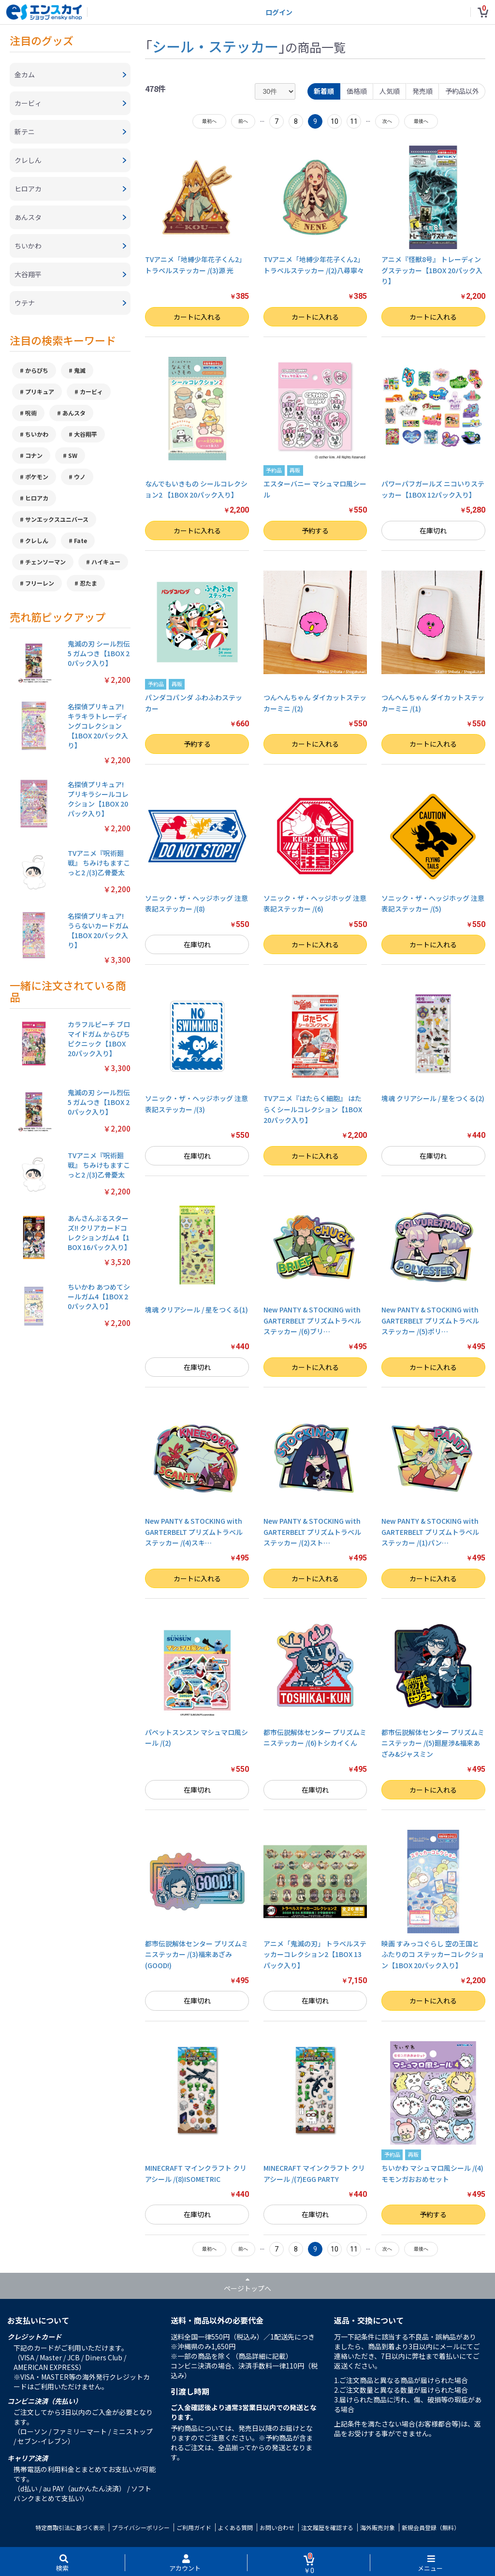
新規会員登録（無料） (431, 2527)
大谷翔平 (85, 434)
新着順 (324, 91)
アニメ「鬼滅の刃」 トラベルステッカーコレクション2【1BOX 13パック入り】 (314, 1954)
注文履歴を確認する (327, 2527)
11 (354, 121)
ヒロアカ (36, 498)
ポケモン (36, 476)
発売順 (422, 91)
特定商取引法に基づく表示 (70, 2527)
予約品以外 (462, 91)
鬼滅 (80, 370)
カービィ (91, 391)
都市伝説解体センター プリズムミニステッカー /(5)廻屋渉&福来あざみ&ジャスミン (432, 1743)
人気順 (389, 91)
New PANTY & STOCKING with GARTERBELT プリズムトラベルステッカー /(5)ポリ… (430, 1320)
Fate (80, 540)
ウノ (80, 476)
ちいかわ (36, 434)
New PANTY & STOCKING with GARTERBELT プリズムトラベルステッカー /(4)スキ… (194, 1531)
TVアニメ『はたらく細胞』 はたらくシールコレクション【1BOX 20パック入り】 (312, 1109)
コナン (34, 455)
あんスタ (74, 413)
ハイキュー (105, 562)
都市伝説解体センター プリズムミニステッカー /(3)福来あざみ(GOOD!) (196, 1954)
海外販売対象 (377, 2527)
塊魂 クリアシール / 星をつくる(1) (196, 1309)
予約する (315, 530)
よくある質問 (235, 2527)
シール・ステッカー (215, 46)
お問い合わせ (277, 2527)
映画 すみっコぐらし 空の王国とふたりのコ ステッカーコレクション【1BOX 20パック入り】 (432, 1954)
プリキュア (39, 391)
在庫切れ (433, 530)
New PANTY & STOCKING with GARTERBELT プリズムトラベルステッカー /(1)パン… (430, 1531)
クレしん (36, 540)
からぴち (36, 370)
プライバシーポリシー (141, 2527)
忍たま (88, 583)
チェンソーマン (45, 562)
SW (72, 455)
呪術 (31, 413)
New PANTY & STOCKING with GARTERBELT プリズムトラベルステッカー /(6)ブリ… (312, 1320)
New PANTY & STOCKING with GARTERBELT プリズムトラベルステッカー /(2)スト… (312, 1531)
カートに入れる (197, 317)
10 (334, 121)
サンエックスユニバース (56, 519)
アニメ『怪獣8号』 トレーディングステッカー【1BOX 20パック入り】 (431, 270)
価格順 (357, 91)
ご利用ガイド (193, 2527)
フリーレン (39, 583)
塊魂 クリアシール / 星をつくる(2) (432, 1098)
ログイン (278, 12)
